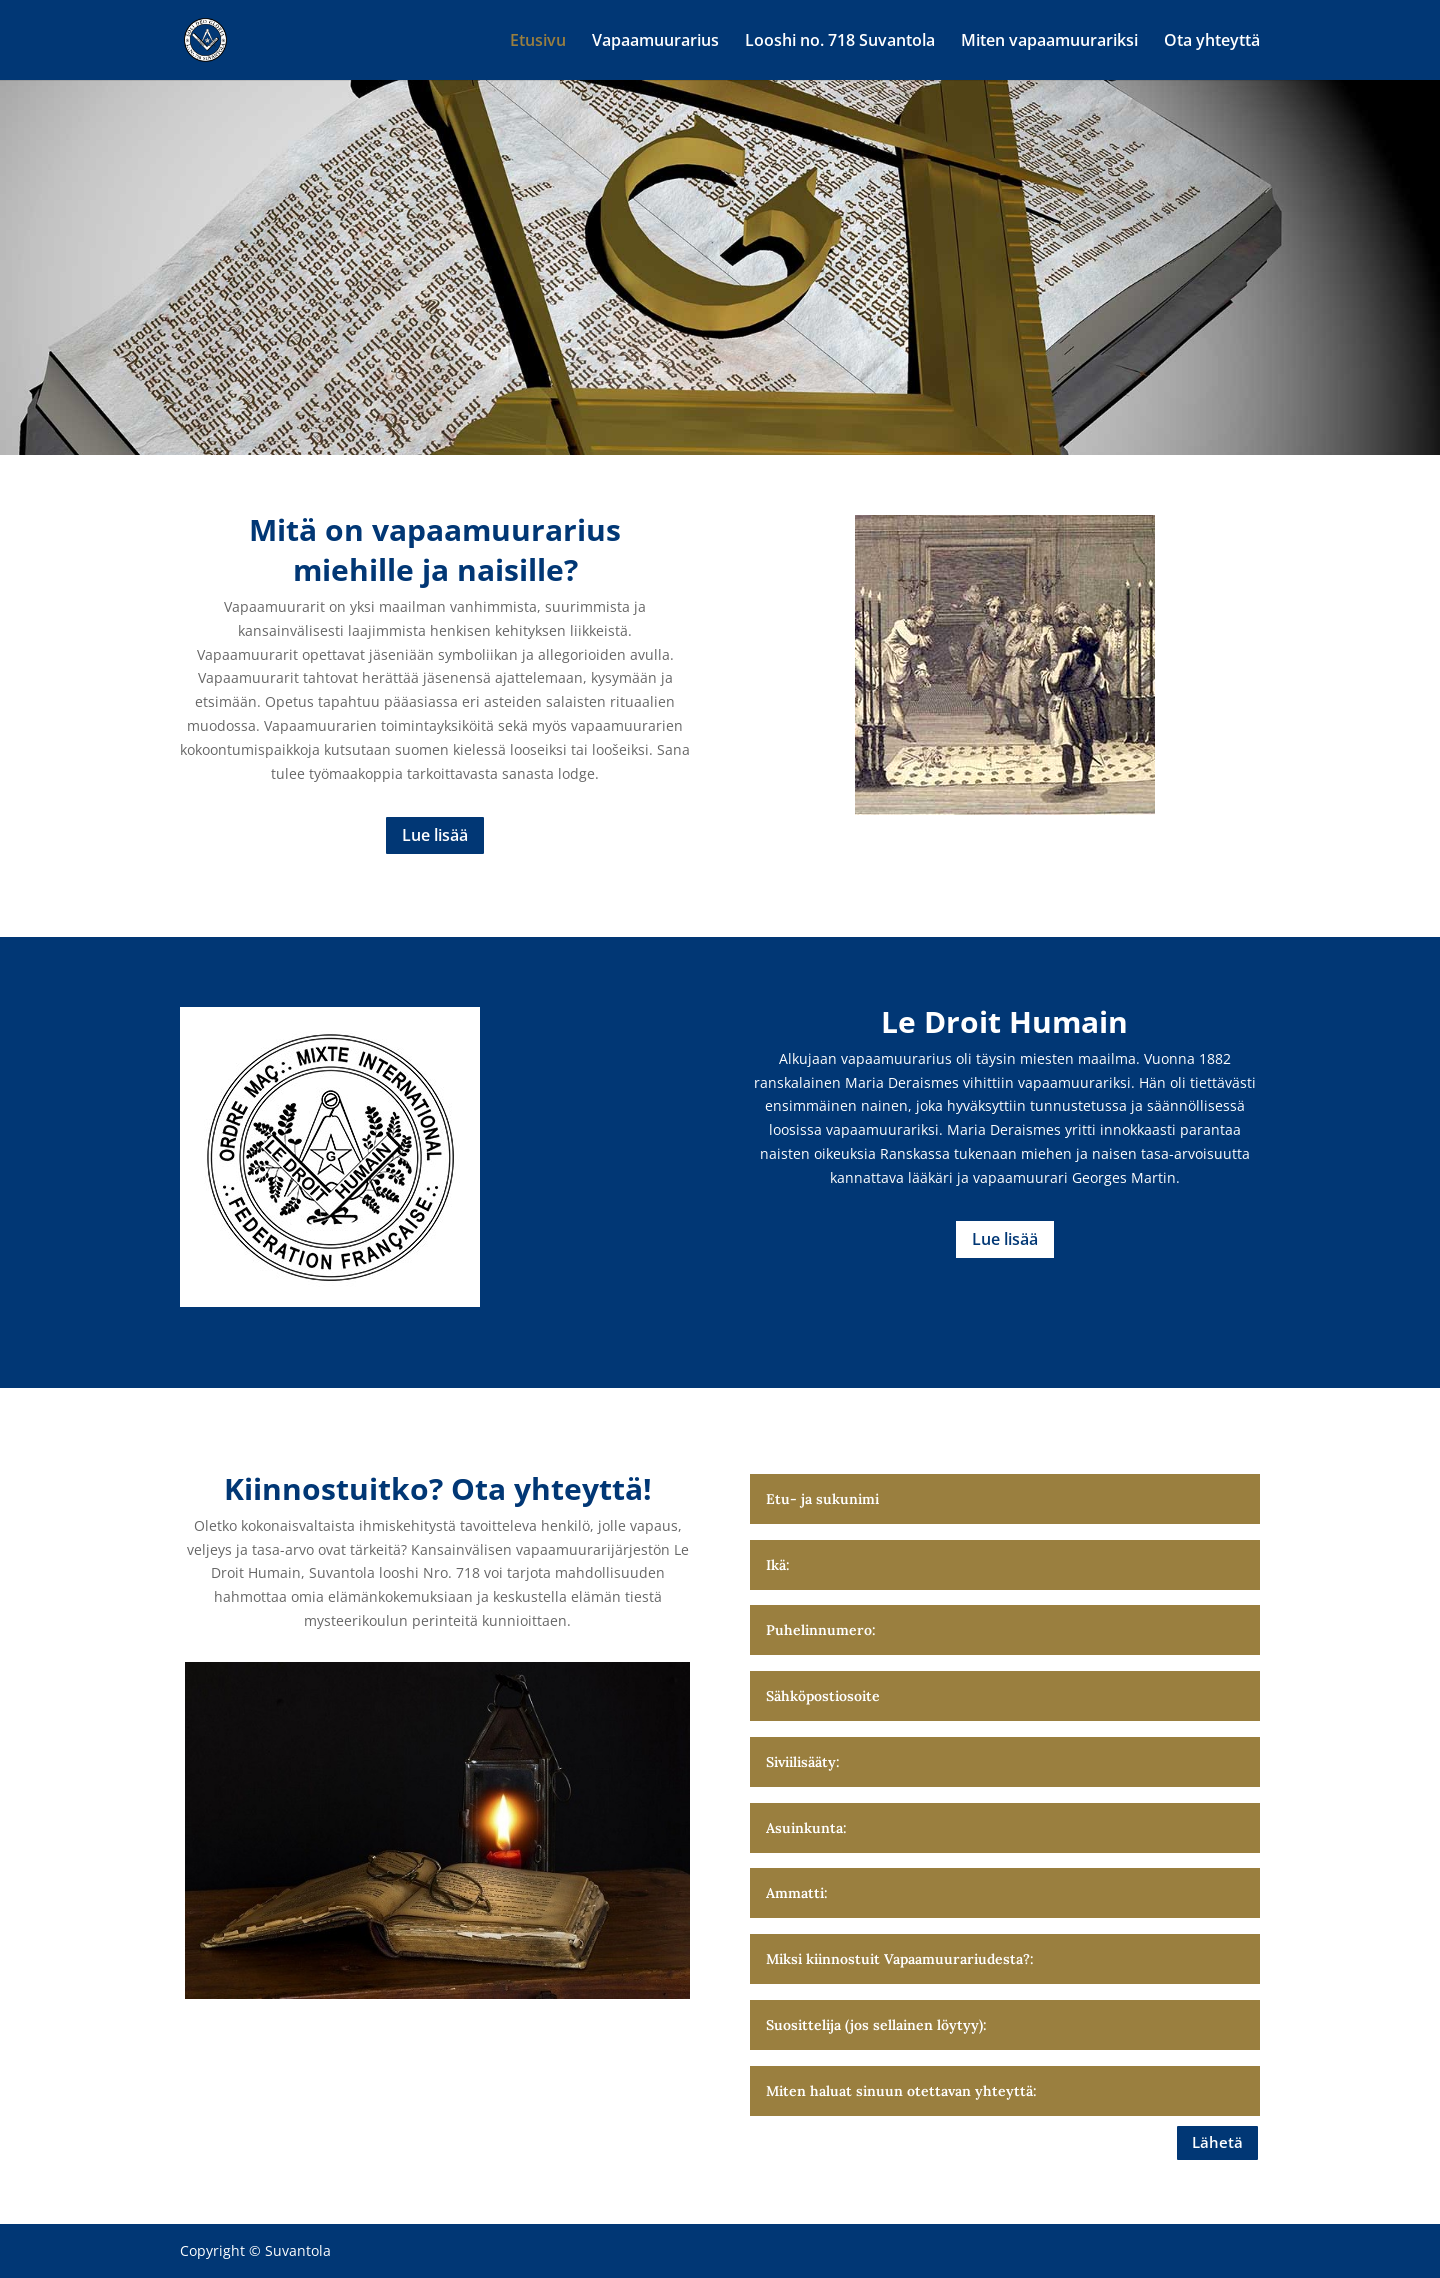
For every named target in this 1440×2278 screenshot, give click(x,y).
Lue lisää (435, 835)
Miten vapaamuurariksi (1049, 42)
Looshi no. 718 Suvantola (840, 42)
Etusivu (538, 42)
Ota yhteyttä (1212, 42)
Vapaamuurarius (655, 42)
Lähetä (1217, 2142)
